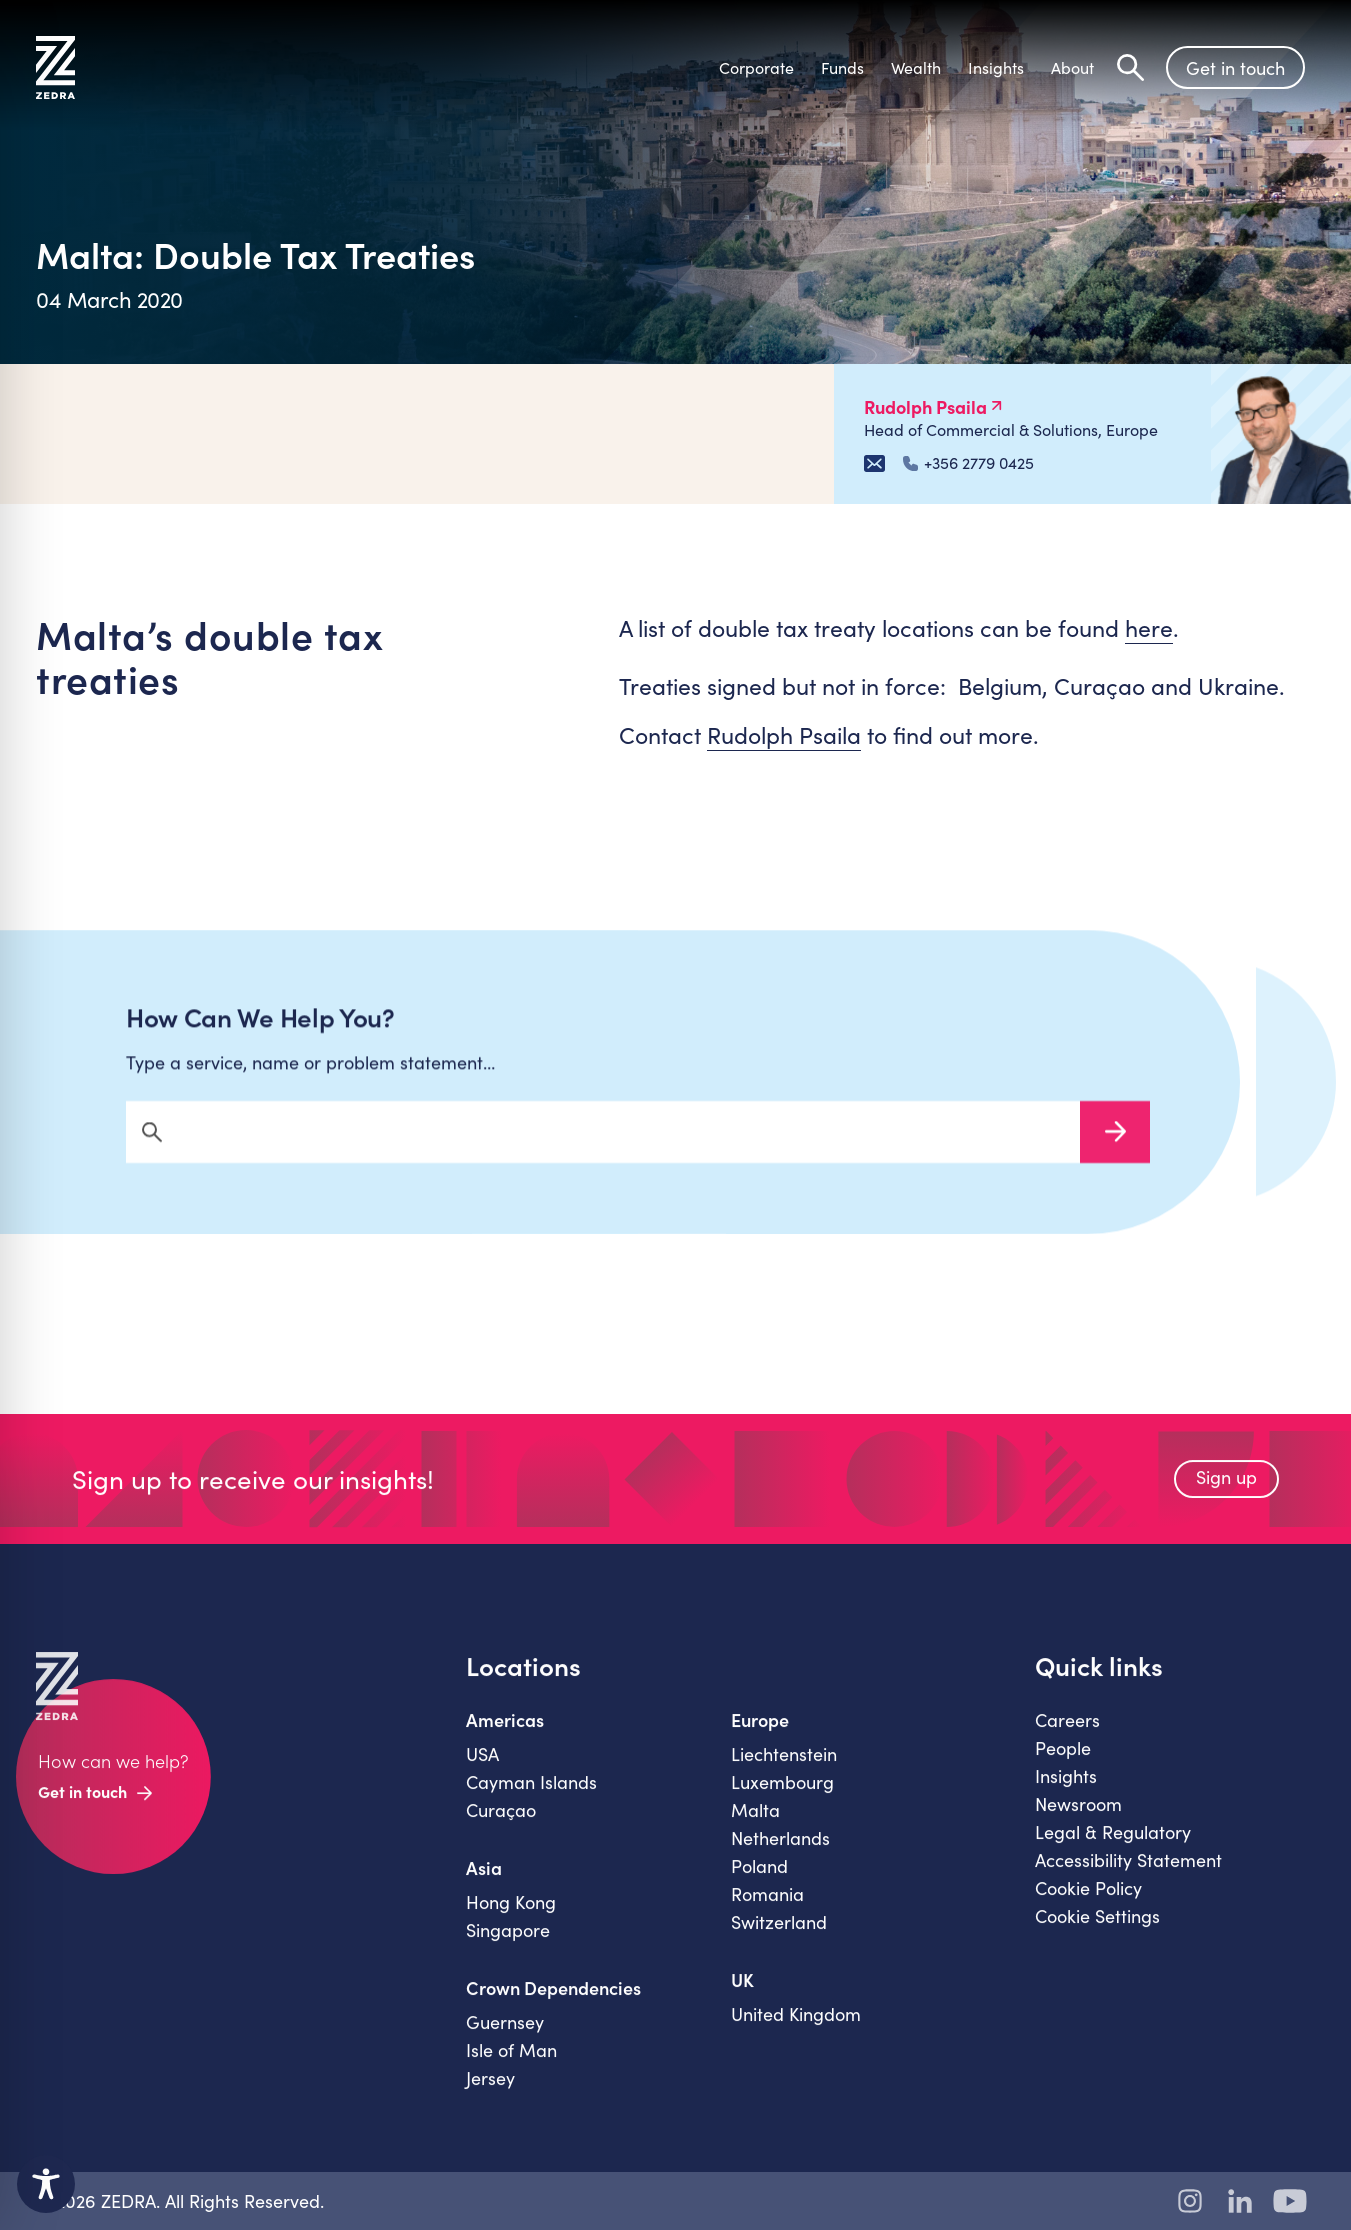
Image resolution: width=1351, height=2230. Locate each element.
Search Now (1115, 1144)
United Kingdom (796, 2026)
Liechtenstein (784, 1766)
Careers (1067, 1732)
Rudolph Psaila (784, 734)
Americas (505, 1732)
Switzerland (779, 1934)
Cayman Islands (531, 1794)
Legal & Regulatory (1113, 1844)
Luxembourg (782, 1794)
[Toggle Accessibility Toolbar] (46, 2184)
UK (742, 1992)
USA (482, 1766)
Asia (484, 1880)
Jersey (490, 2090)
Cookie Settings (1097, 1928)
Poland (759, 1878)
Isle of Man (511, 2062)
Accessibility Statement (1128, 1872)
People (1063, 1760)
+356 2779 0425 (968, 463)
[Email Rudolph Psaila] (874, 463)
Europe (760, 1732)
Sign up (1226, 1489)
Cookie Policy (1088, 1900)
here (1149, 627)
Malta (755, 1822)
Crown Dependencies (553, 2000)
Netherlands (780, 1850)
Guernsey (505, 2034)
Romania (767, 1906)
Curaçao (501, 1822)
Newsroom (1078, 1816)
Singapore (508, 1942)
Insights (1066, 1788)
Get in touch (1235, 68)
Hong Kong (511, 1914)
